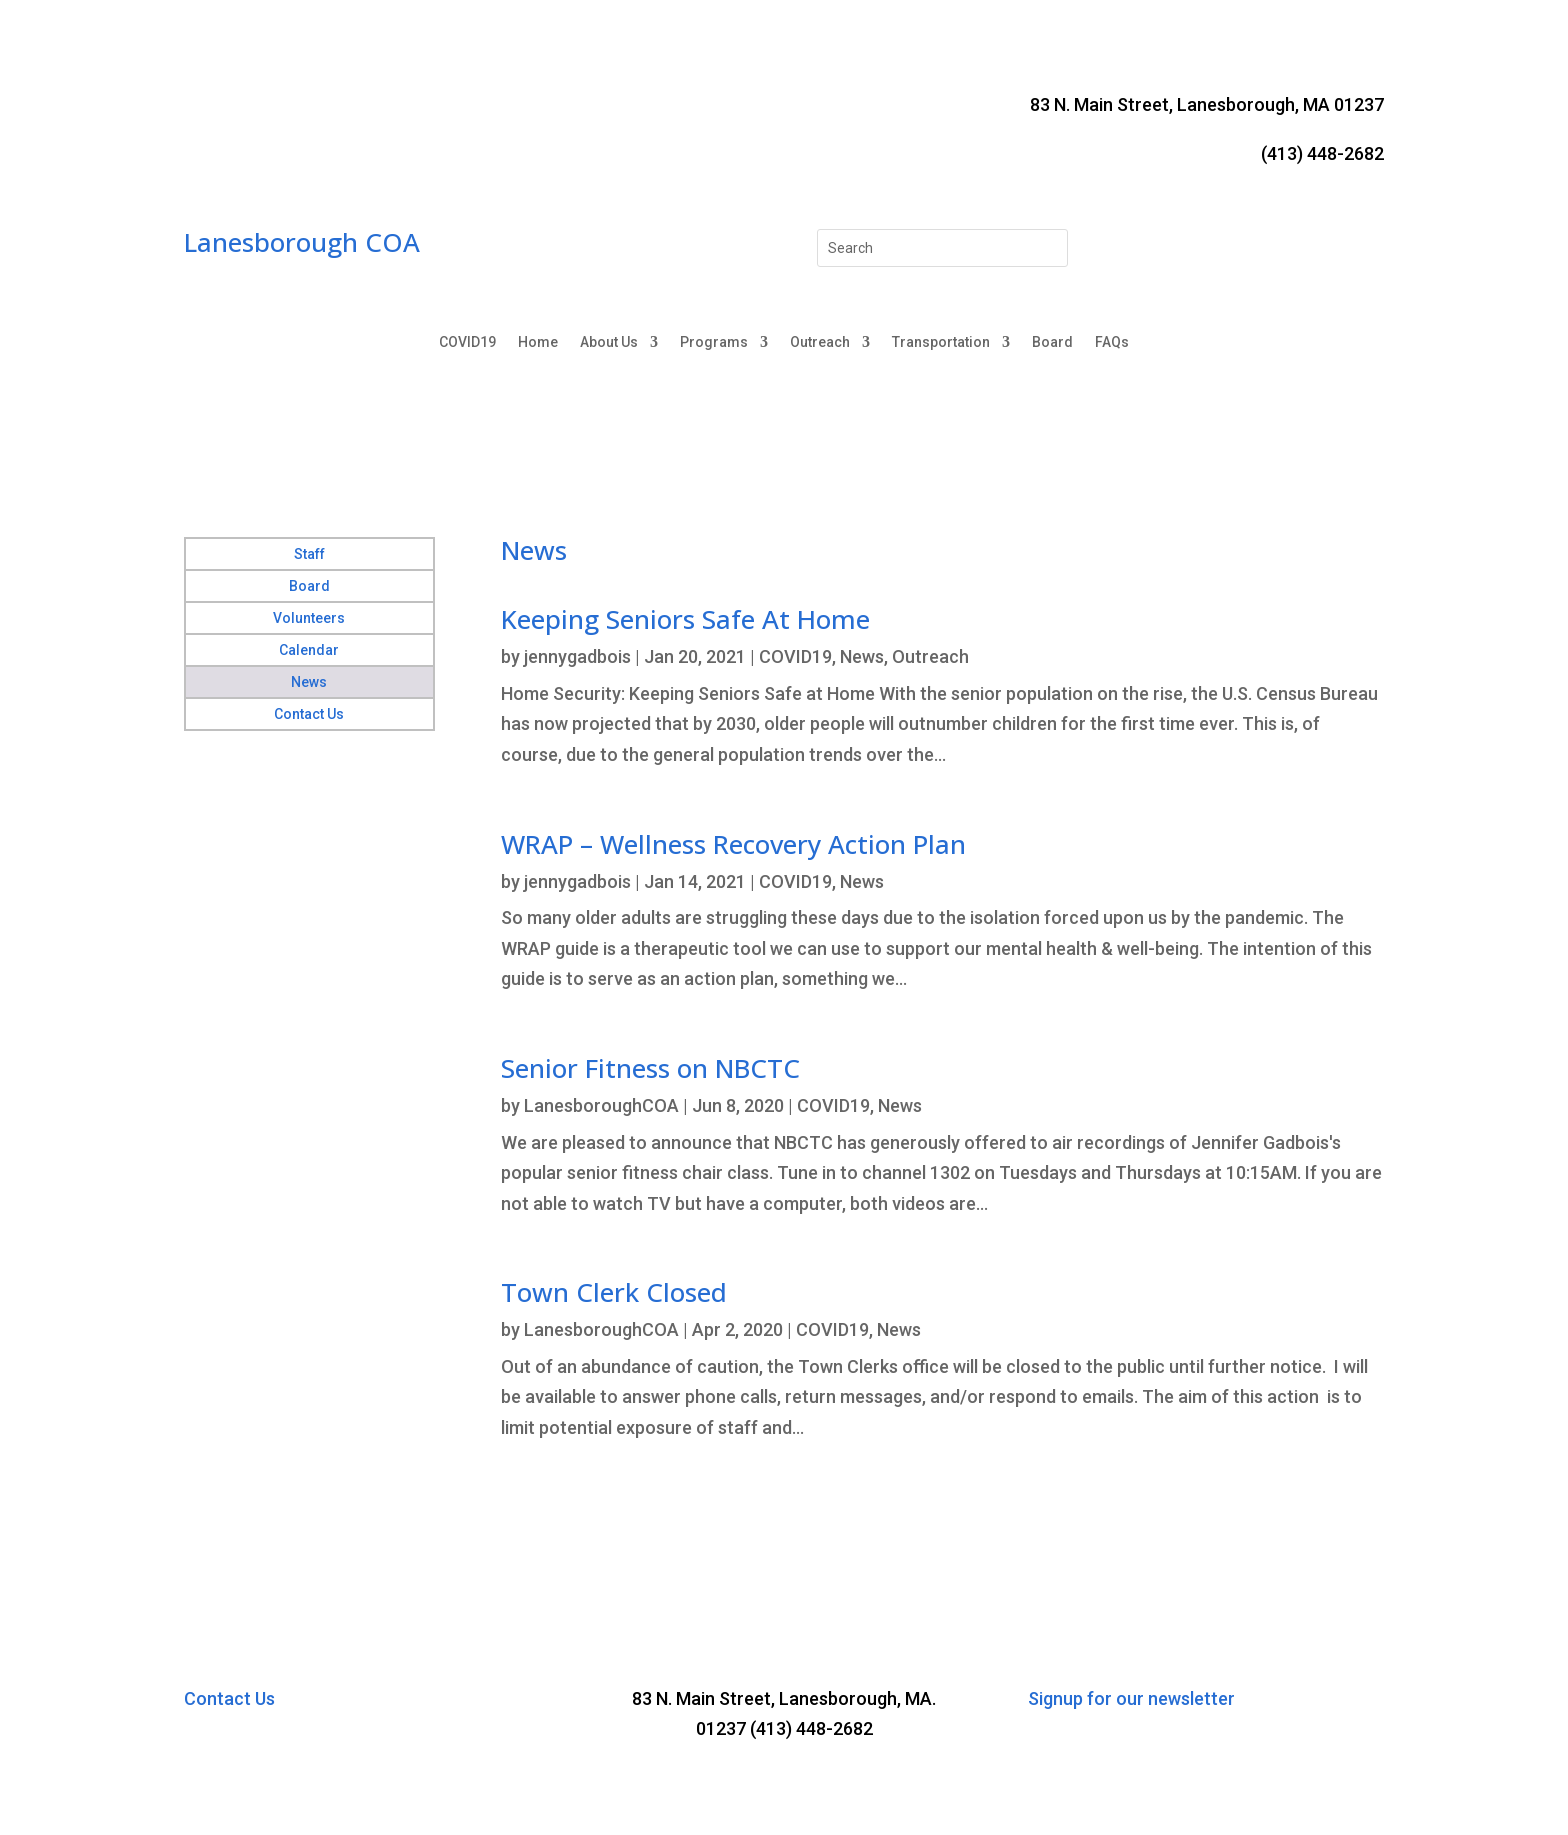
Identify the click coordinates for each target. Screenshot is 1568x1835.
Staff (309, 554)
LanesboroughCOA (601, 1105)
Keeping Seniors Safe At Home (685, 619)
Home (538, 342)
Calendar (309, 650)
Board (1052, 342)
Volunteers (309, 618)
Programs (714, 342)
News (309, 682)
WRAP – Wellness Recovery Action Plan (733, 844)
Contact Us (309, 714)
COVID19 (467, 342)
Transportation (941, 342)
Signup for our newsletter (1131, 1698)
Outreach (820, 342)
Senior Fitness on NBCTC (650, 1068)
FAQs (1112, 342)
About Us (609, 342)
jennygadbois (577, 656)
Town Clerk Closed (614, 1292)
